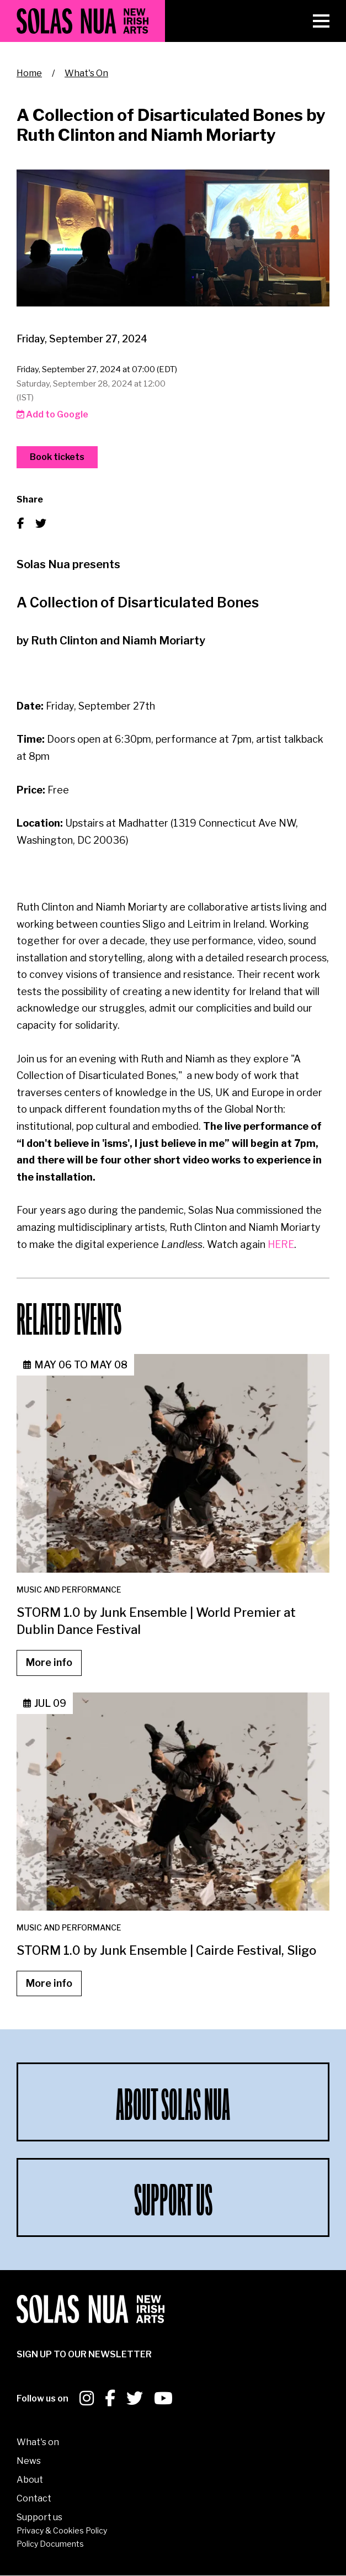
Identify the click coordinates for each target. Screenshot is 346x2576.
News (29, 2461)
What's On (86, 73)
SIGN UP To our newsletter (84, 2354)
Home (29, 73)
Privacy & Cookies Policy (62, 2530)
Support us (39, 2517)
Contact (34, 2498)
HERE (281, 1244)
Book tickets (57, 457)
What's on (38, 2442)
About (30, 2479)
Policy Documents (50, 2543)
